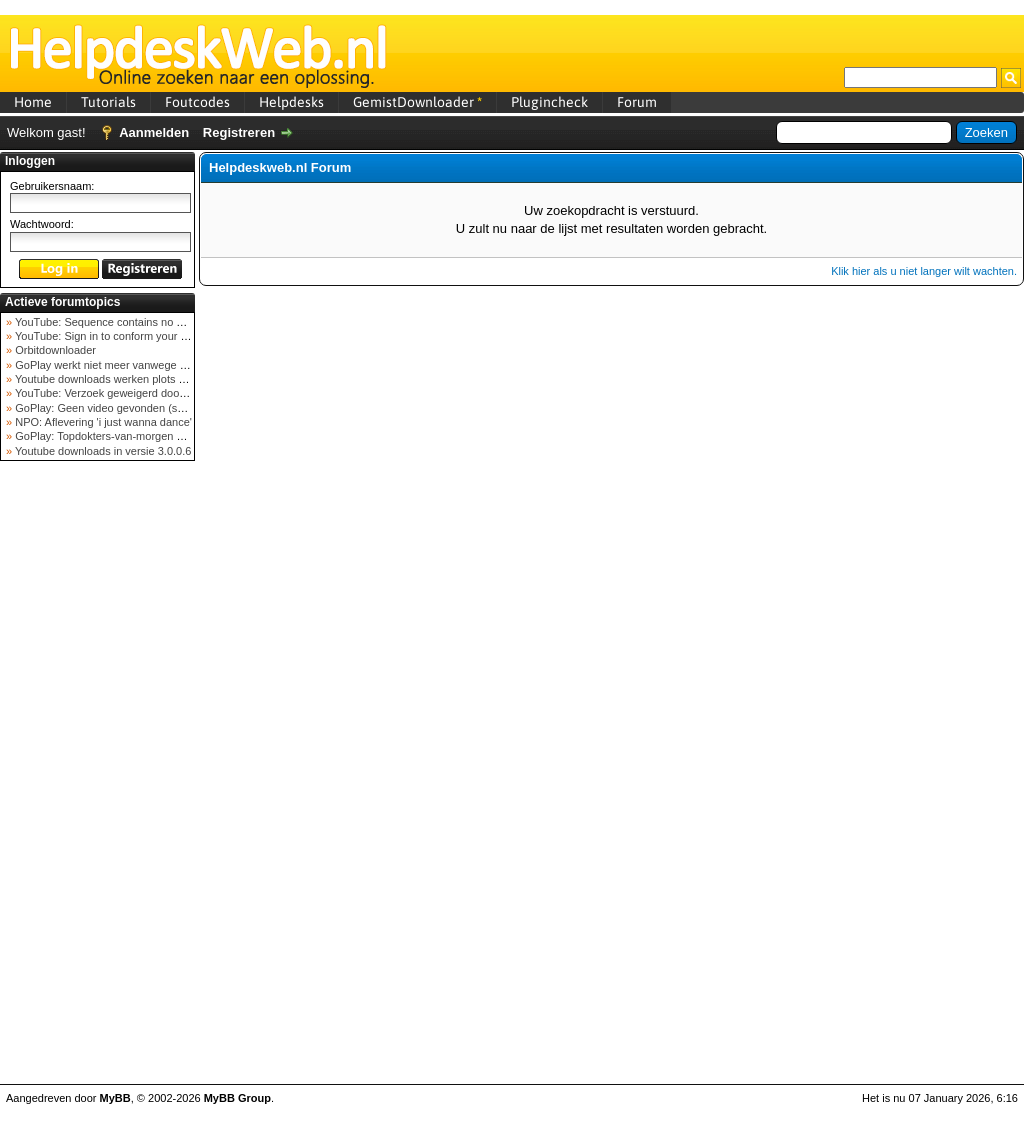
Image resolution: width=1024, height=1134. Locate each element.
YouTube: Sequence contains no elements (116, 322)
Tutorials (108, 102)
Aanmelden (154, 132)
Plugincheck (549, 102)
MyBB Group (237, 1098)
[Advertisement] (98, 784)
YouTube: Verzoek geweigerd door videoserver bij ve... (146, 393)
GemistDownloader (417, 102)
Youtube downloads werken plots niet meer (118, 379)
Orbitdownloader (54, 350)
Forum (637, 102)
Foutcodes (197, 102)
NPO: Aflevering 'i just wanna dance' (102, 422)
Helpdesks (291, 102)
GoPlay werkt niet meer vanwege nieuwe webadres (138, 365)
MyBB (115, 1098)
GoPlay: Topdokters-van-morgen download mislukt (136, 436)
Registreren (239, 132)
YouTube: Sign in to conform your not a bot (117, 336)
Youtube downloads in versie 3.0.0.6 (101, 451)
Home (33, 102)
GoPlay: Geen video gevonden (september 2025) (133, 408)
